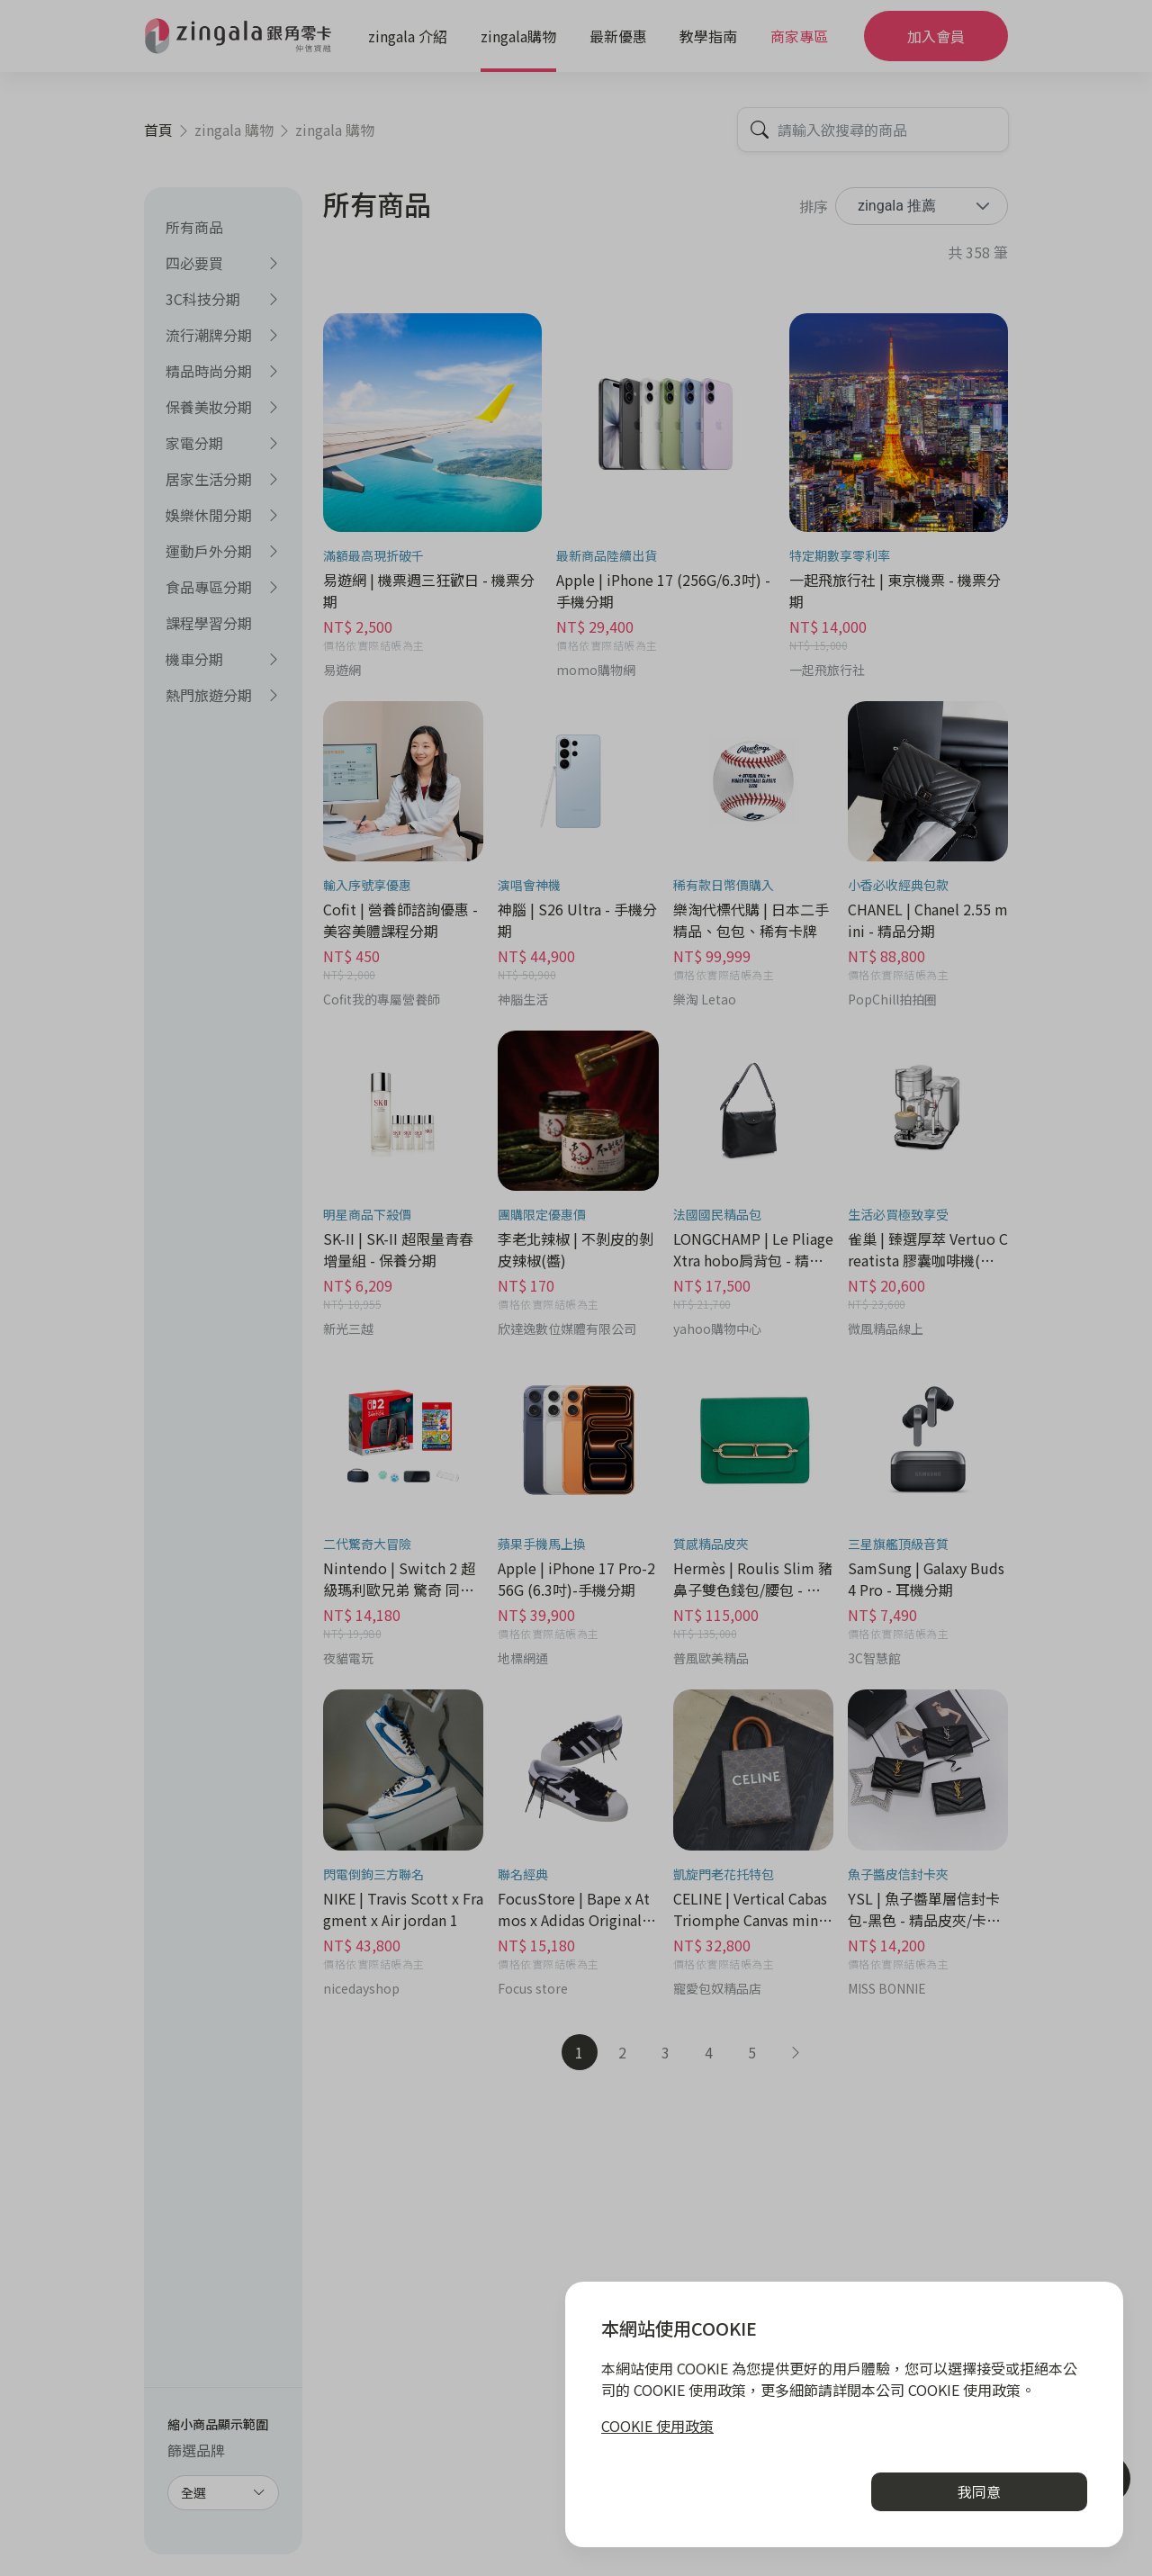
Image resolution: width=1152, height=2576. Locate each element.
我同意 (979, 2491)
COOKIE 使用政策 (657, 2425)
